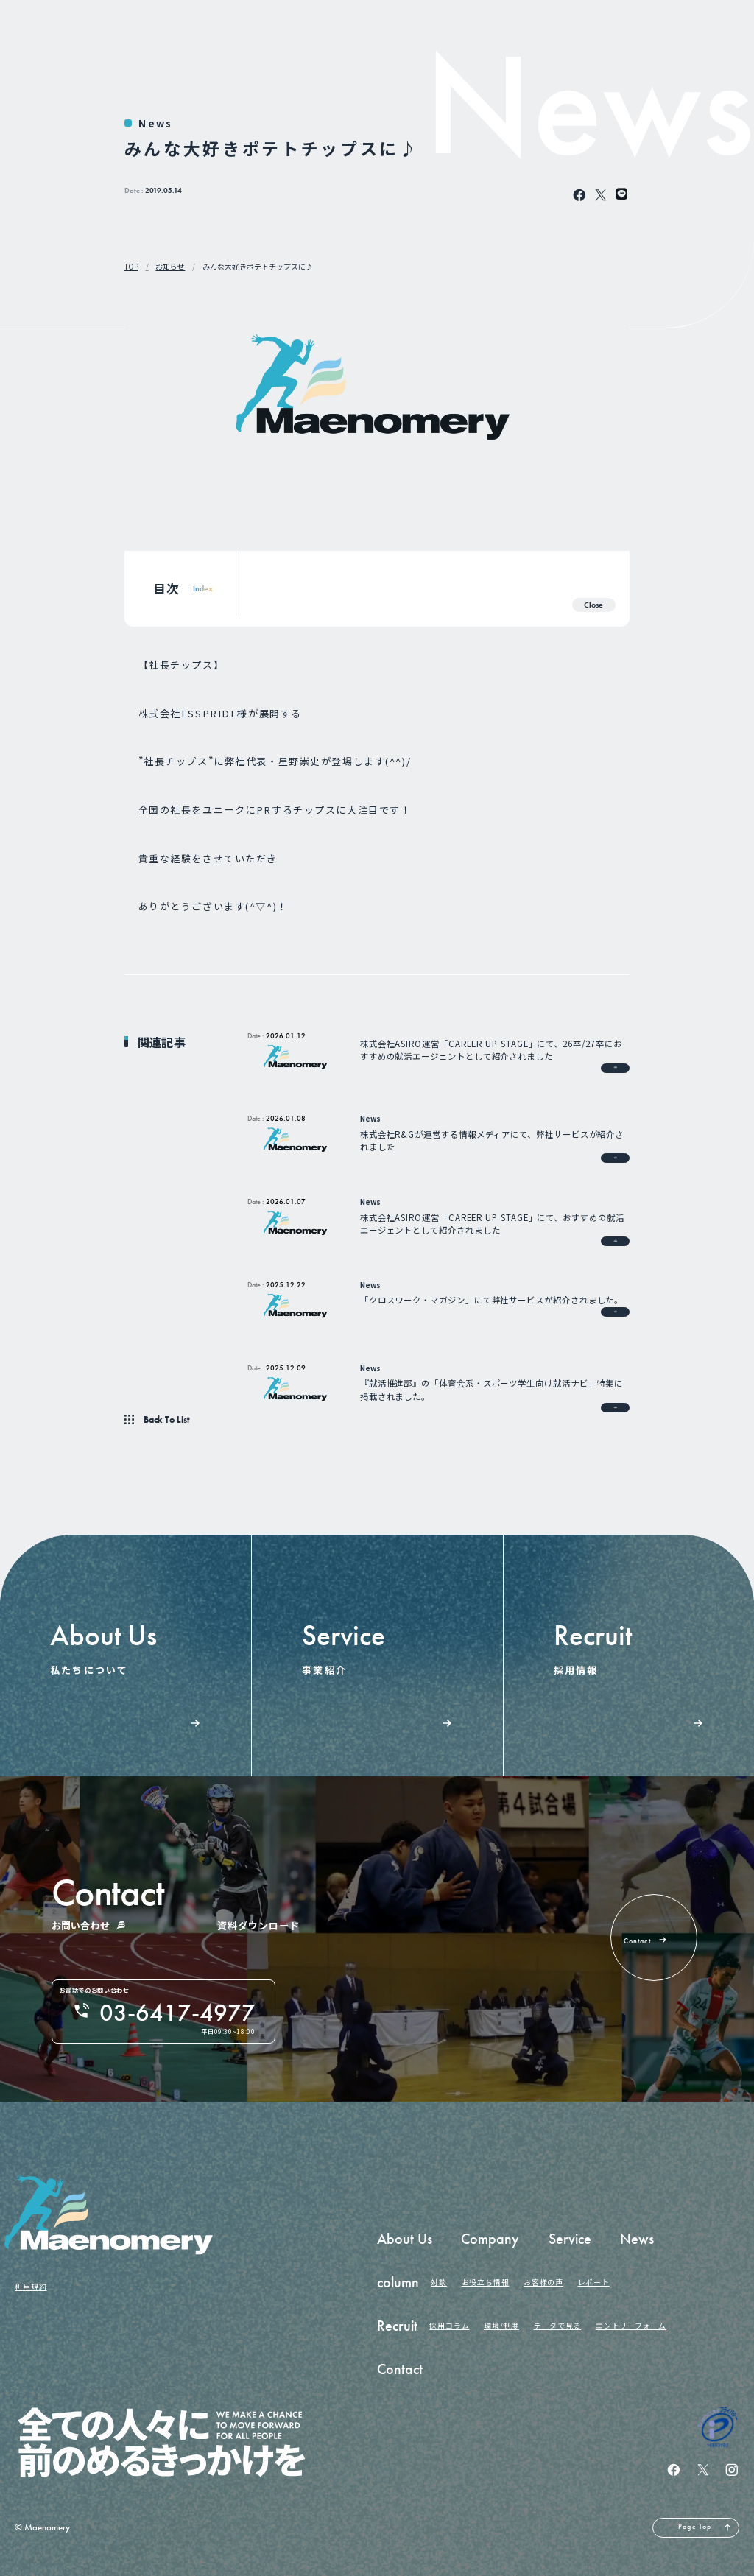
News (155, 123)
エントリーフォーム (631, 2325)
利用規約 (30, 2286)
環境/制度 (501, 2325)
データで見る (558, 2325)
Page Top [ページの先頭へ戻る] (694, 2526)
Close (593, 604)
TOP (131, 267)
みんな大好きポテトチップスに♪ (257, 267)
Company (490, 2239)
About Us (404, 2239)
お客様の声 (543, 2282)
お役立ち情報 (486, 2282)
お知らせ (170, 267)
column (398, 2282)
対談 (439, 2282)
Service (570, 2239)
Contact (400, 2369)
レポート (594, 2282)
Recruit (397, 2326)
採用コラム (449, 2325)
